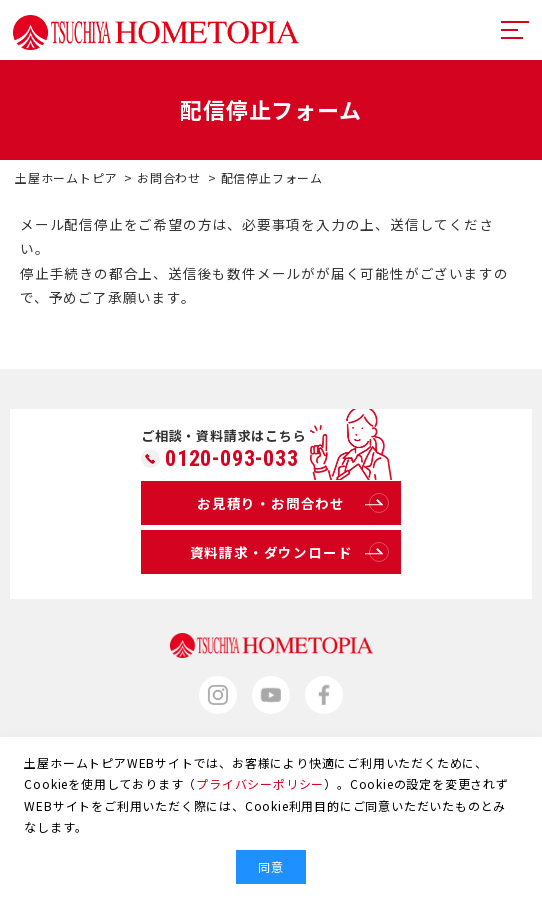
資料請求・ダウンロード (289, 552)
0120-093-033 (232, 459)
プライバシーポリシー (260, 783)
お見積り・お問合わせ (293, 503)
